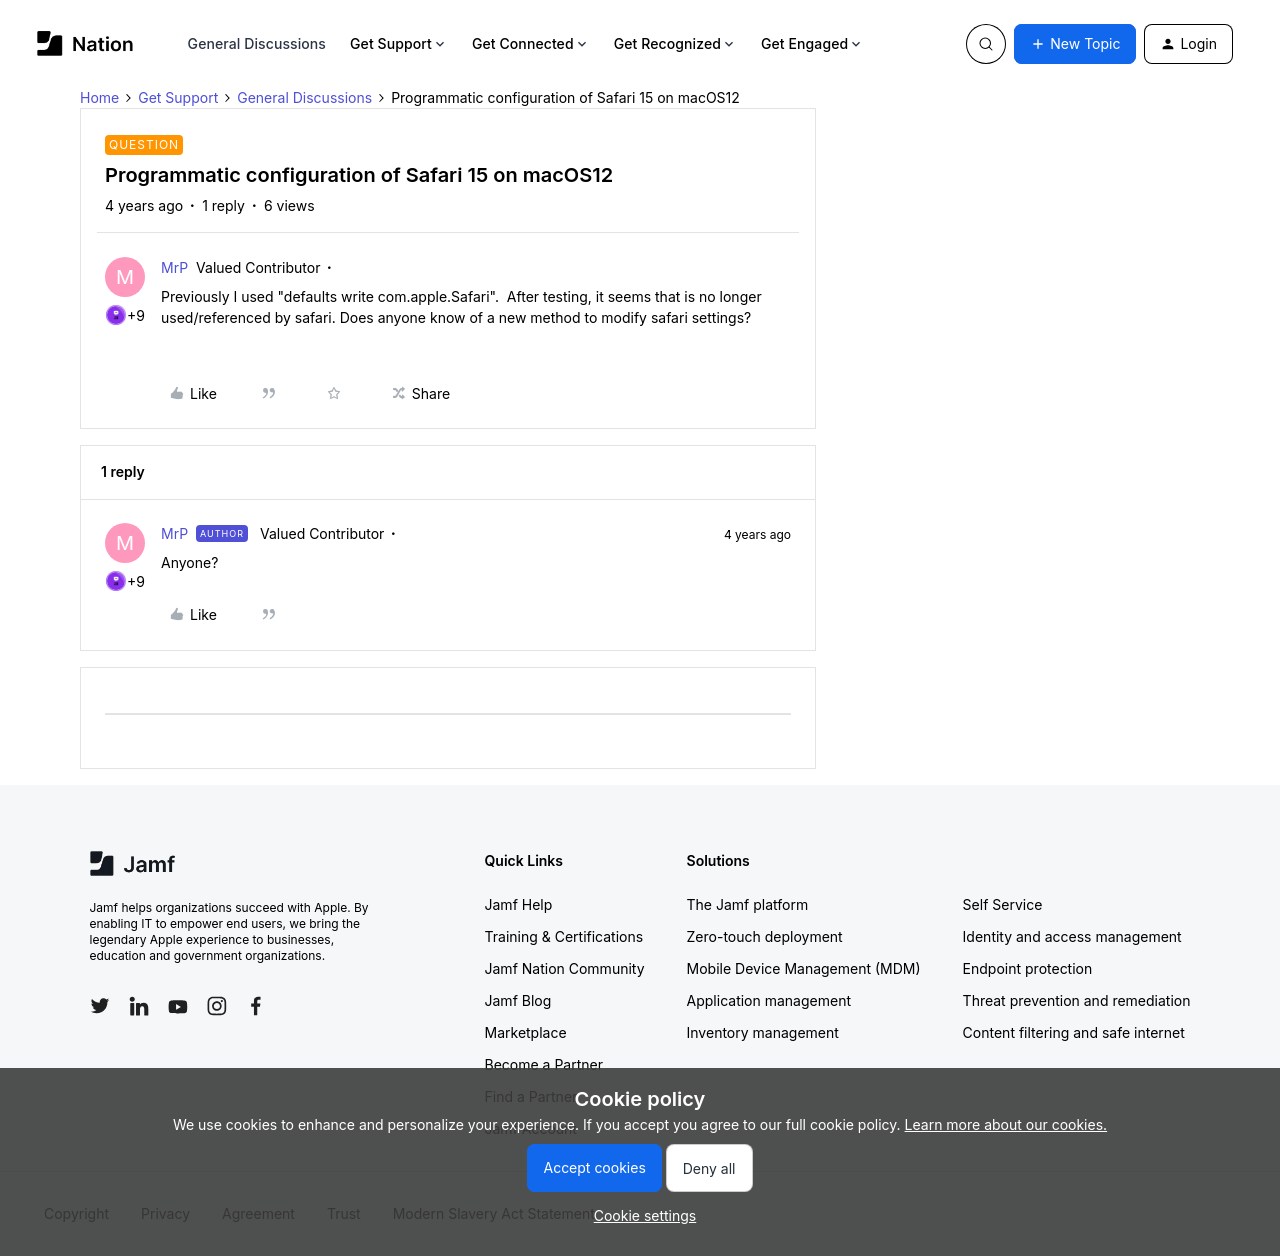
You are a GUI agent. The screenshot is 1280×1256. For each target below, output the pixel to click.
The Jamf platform (748, 904)
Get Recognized (675, 43)
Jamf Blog (518, 1000)
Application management (769, 1000)
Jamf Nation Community (565, 968)
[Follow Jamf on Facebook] (256, 1006)
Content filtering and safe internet (1074, 1032)
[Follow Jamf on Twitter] (100, 1006)
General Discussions (257, 43)
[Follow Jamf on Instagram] (217, 1006)
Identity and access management (1072, 936)
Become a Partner (544, 1064)
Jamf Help (519, 904)
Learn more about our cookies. (1006, 1124)
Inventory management (763, 1032)
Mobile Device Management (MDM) (804, 968)
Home (99, 97)
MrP (174, 267)
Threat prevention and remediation (1077, 1000)
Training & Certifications (564, 936)
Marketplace (526, 1032)
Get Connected (531, 43)
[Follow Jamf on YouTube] (178, 1006)
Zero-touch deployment (765, 936)
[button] (1075, 44)
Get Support (399, 43)
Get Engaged (812, 43)
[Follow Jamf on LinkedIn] (139, 1006)
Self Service (1003, 904)
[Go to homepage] (85, 43)
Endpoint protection (1028, 968)
